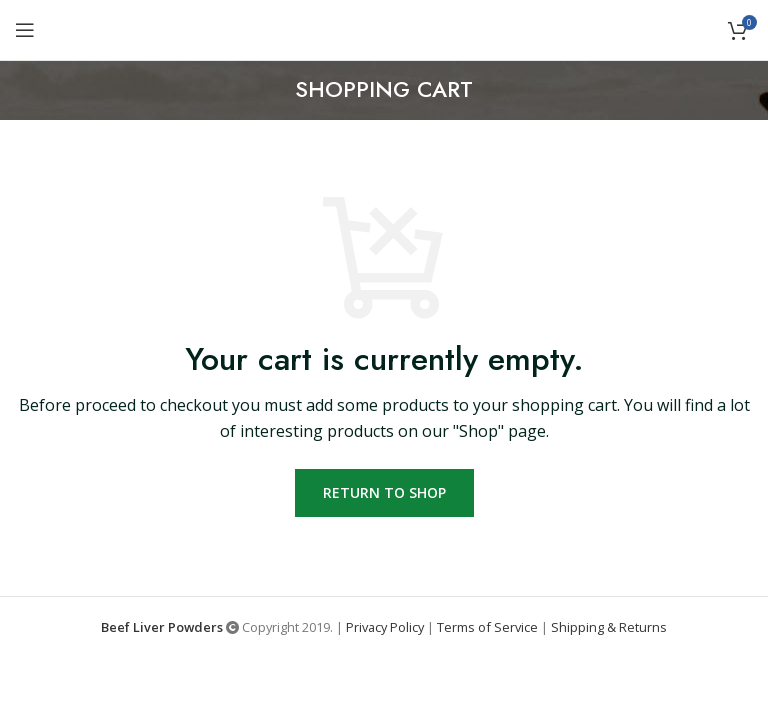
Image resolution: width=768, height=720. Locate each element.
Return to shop (384, 492)
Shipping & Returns (609, 627)
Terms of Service (487, 627)
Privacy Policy (385, 627)
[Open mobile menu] (25, 30)
